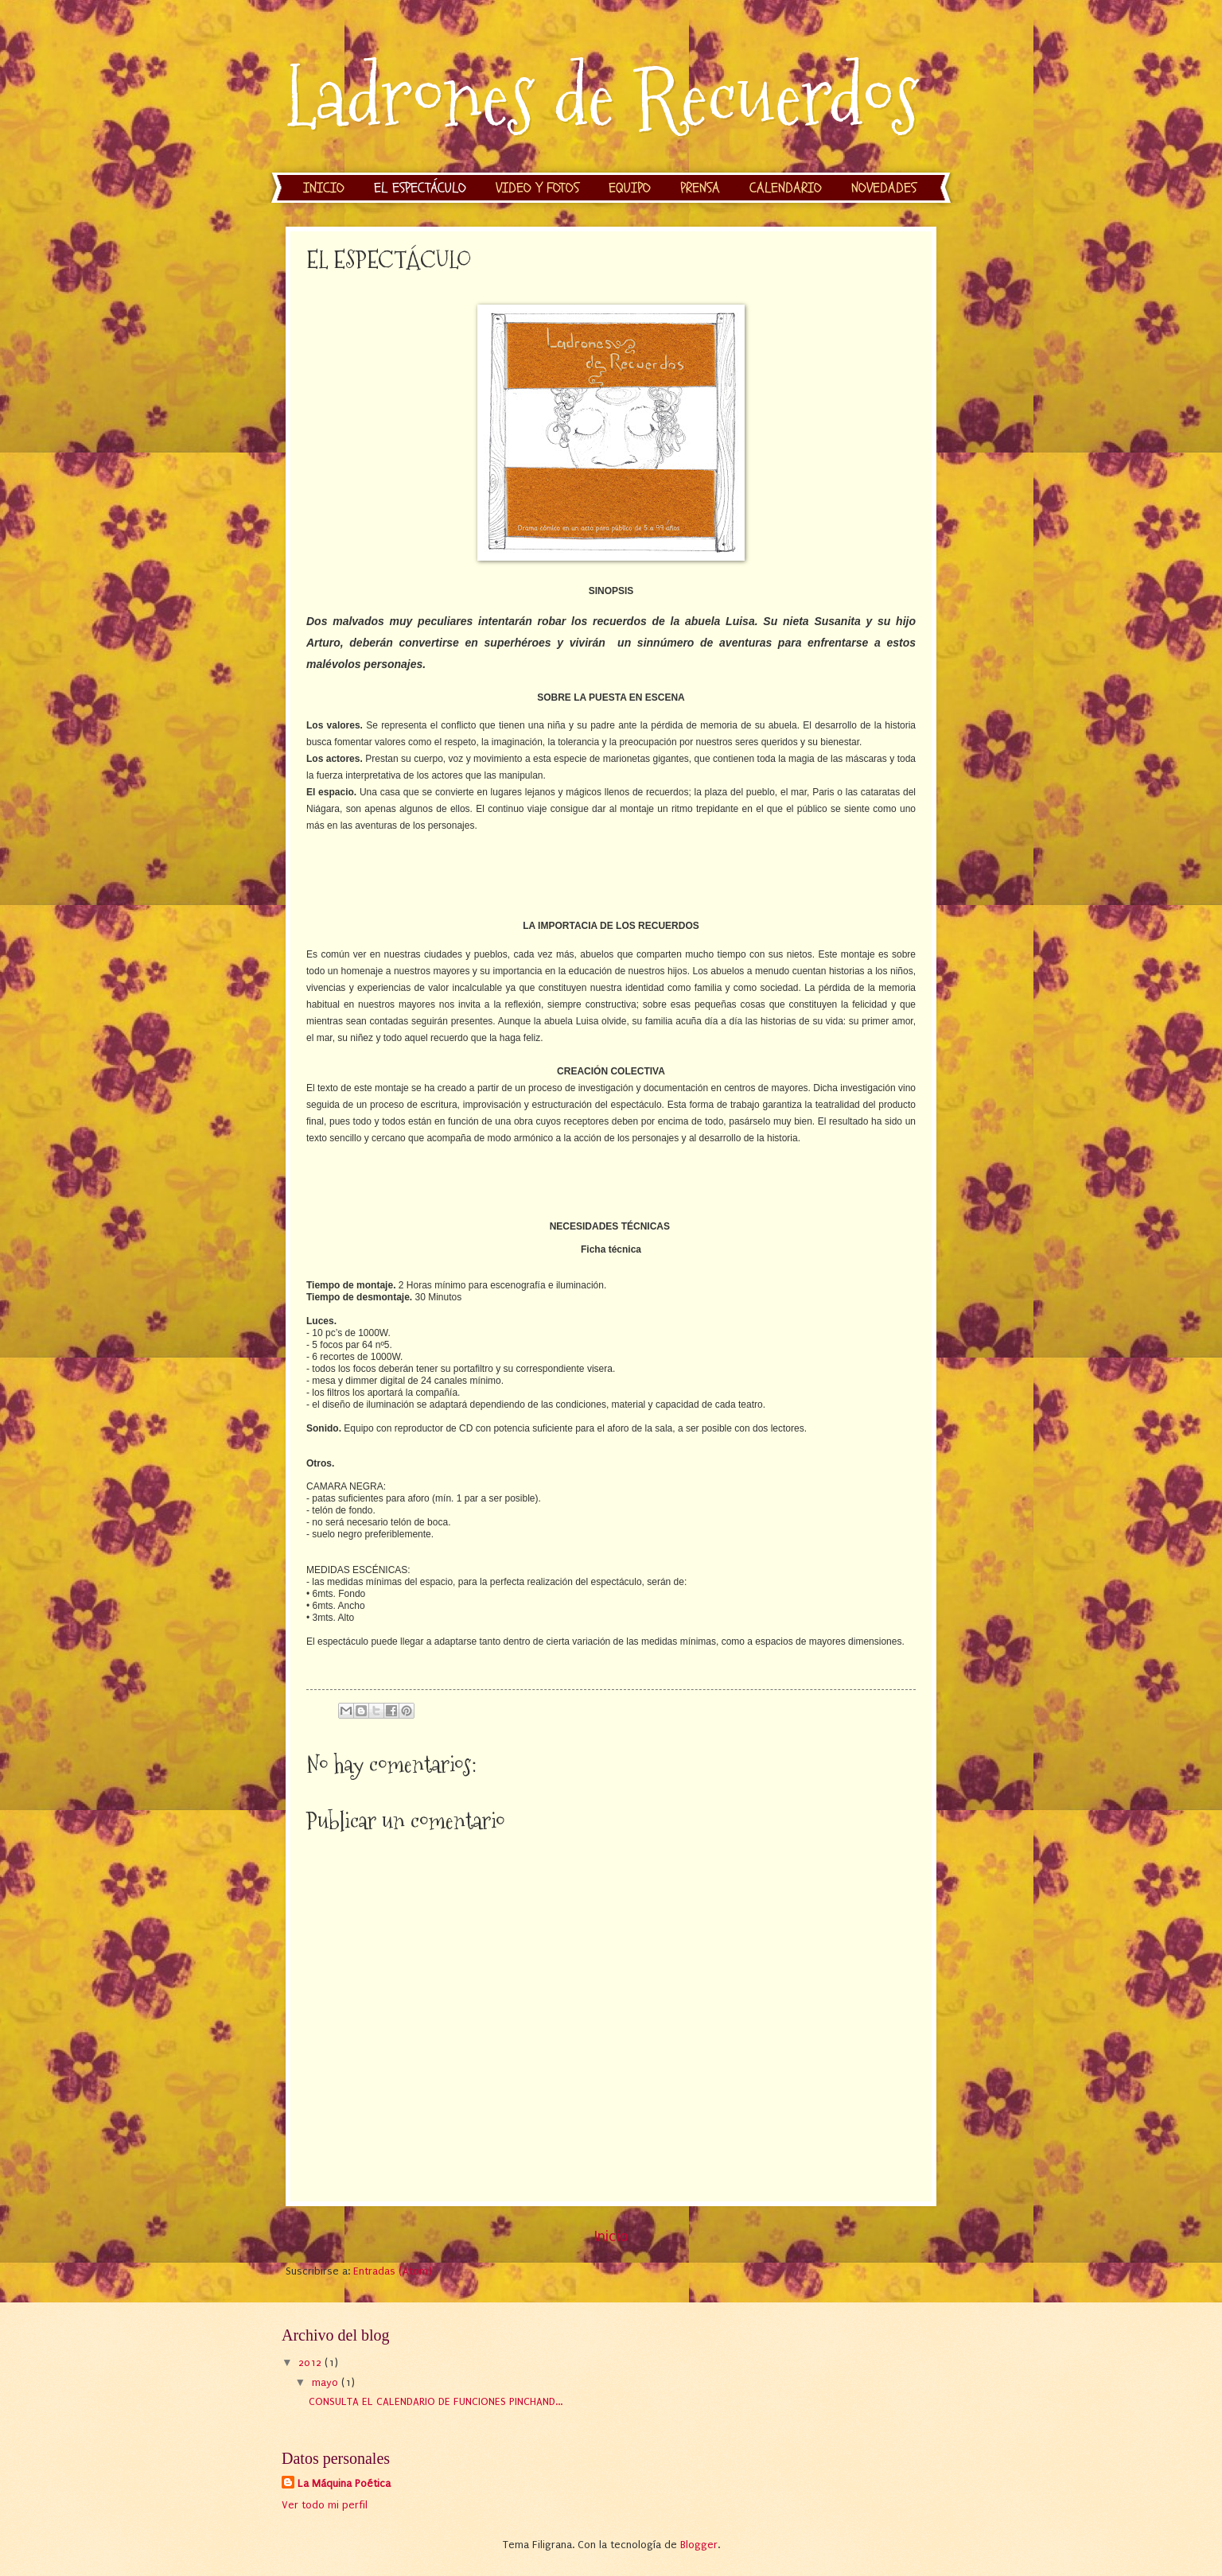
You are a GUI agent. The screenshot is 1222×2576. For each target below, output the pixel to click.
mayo (326, 2382)
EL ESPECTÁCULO (420, 188)
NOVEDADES (883, 188)
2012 (311, 2362)
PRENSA (700, 188)
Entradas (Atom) (392, 2271)
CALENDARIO (785, 188)
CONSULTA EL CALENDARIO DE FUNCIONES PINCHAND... (435, 2401)
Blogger (699, 2545)
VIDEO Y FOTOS (537, 188)
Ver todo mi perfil (325, 2505)
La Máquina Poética (344, 2483)
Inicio (611, 2236)
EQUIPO (630, 188)
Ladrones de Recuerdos (602, 97)
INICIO (323, 188)
